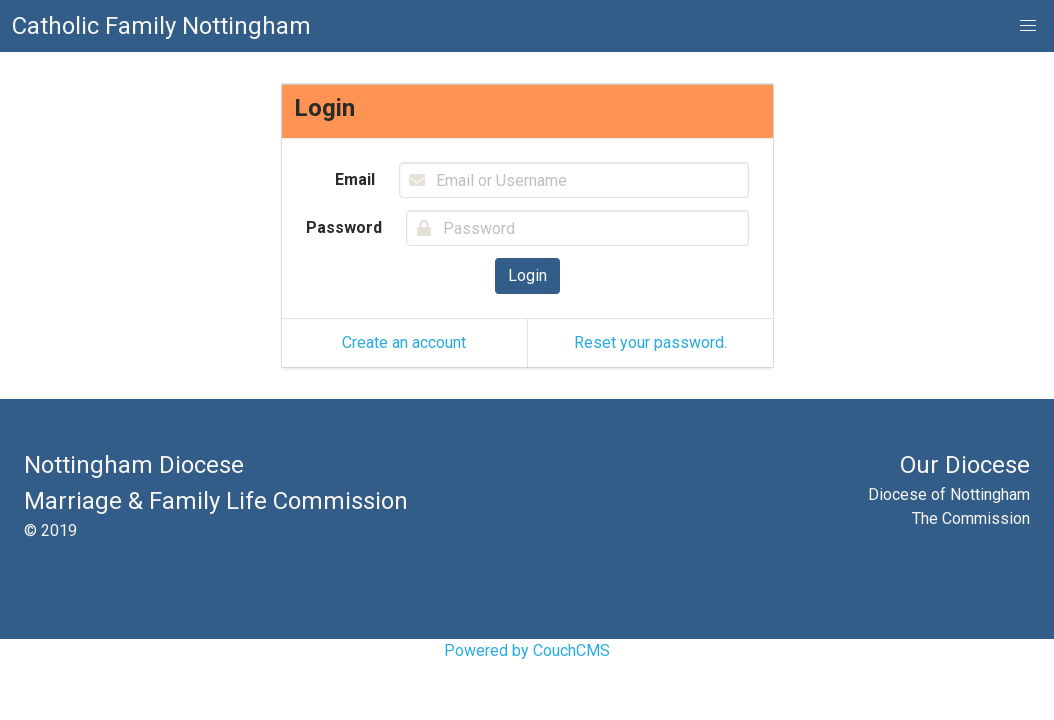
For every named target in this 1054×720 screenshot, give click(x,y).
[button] (1028, 26)
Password (344, 227)
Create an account (404, 342)
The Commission (971, 518)
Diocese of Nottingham (949, 494)
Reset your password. (650, 342)
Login (527, 275)
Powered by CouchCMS (527, 650)
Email (355, 179)
